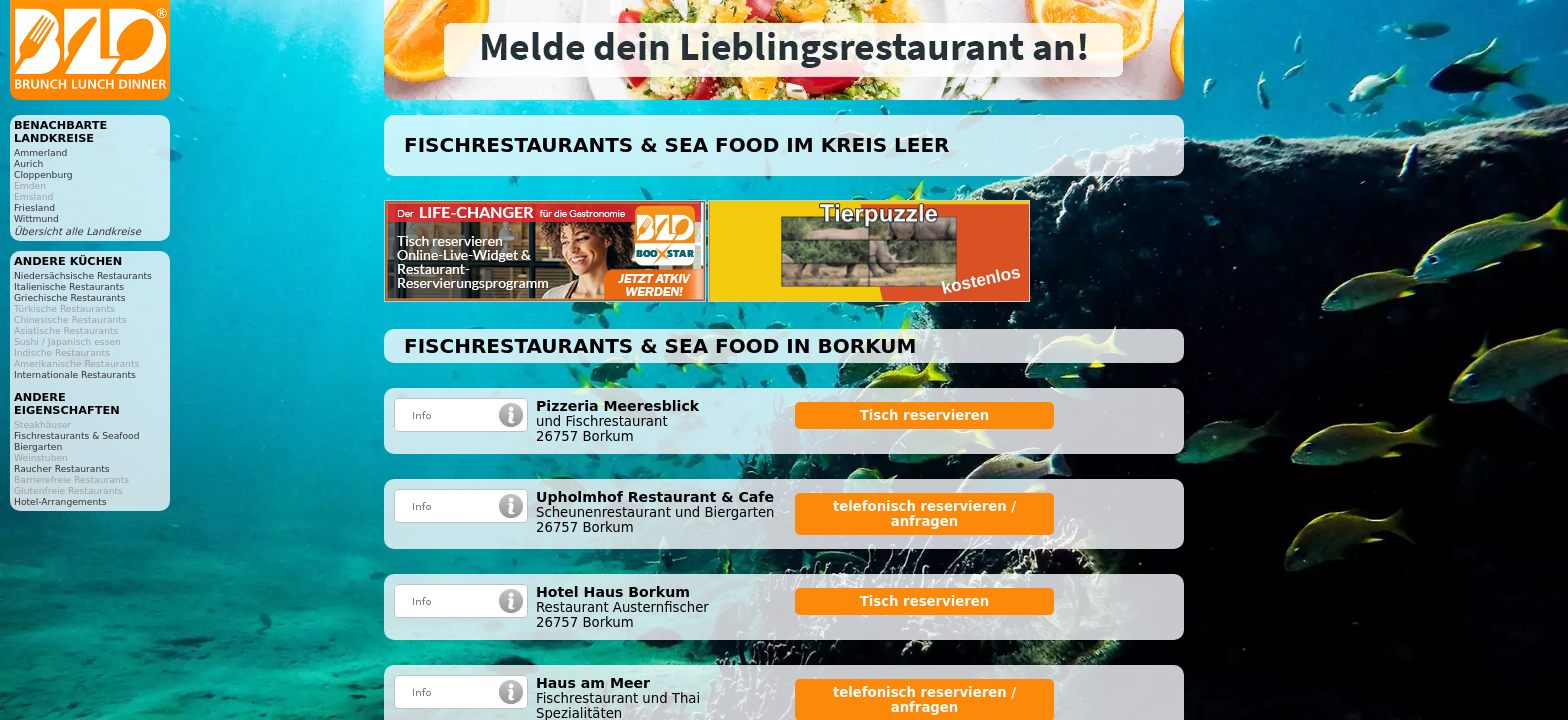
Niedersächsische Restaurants (83, 275)
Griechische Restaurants (69, 297)
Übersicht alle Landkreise (77, 231)
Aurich (28, 163)
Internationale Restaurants (75, 374)
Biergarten (38, 446)
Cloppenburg (43, 174)
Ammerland (40, 152)
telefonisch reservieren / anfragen (924, 514)
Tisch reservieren (925, 415)
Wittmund (36, 218)
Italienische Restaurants (69, 286)
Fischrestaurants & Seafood (77, 435)
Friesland (34, 207)
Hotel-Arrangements (60, 501)
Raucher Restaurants (62, 468)
